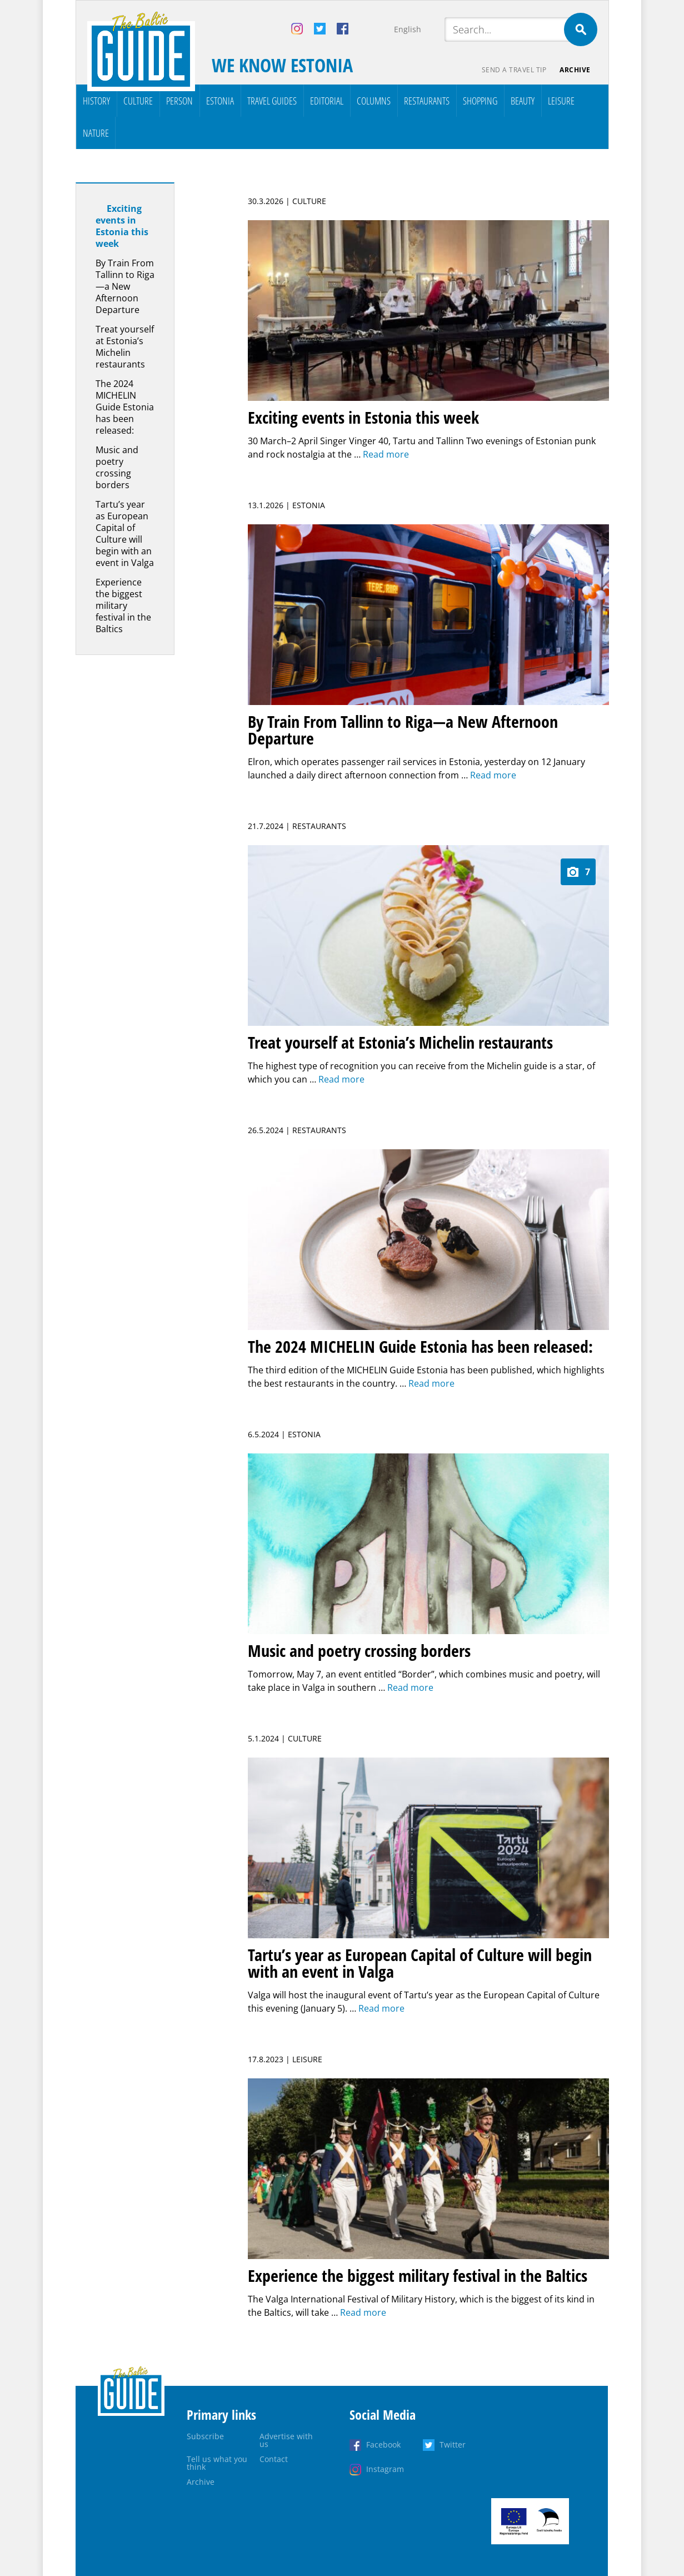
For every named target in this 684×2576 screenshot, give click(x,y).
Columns (374, 100)
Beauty (523, 100)
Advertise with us (286, 2440)
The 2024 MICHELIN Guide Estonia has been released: (125, 407)
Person (179, 100)
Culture (138, 100)
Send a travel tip (514, 70)
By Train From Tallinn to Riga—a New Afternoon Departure (125, 286)
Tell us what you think (217, 2463)
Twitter (453, 2444)
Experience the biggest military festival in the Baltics (123, 605)
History (96, 100)
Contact (273, 2459)
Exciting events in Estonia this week (122, 226)
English (407, 29)
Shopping (480, 100)
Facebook (383, 2444)
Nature (96, 133)
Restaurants (427, 100)
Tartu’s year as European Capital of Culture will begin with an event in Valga (125, 533)
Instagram (385, 2469)
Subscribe (205, 2436)
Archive (575, 70)
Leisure (561, 100)
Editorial (326, 100)
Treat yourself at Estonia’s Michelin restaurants (125, 346)
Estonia (220, 100)
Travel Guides (272, 100)
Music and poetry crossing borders (117, 467)
